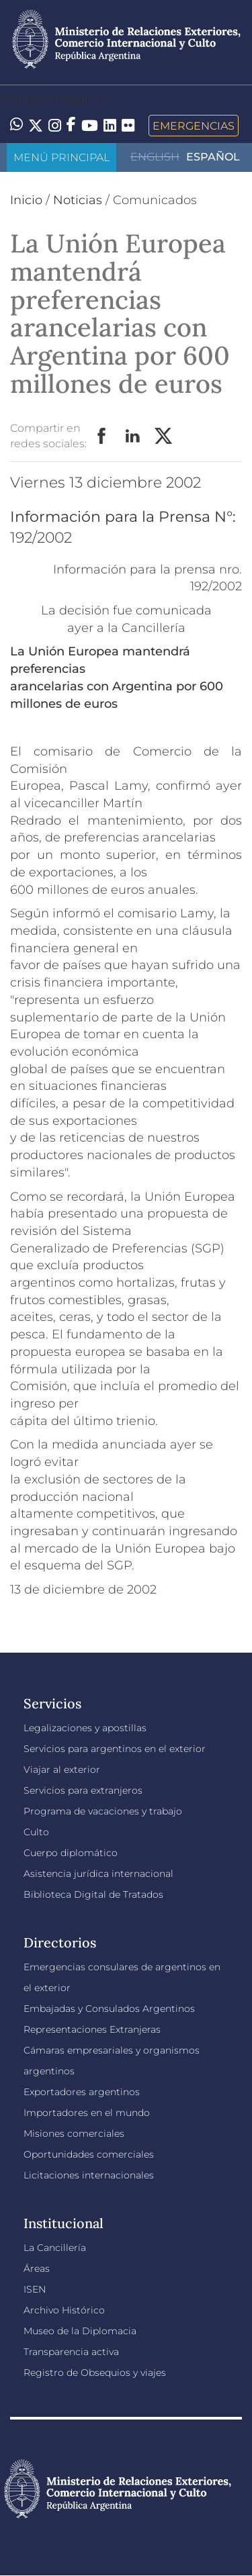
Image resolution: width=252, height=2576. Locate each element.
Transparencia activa (71, 2352)
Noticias (77, 200)
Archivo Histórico (64, 2310)
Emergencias (194, 125)
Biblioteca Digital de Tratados (93, 1894)
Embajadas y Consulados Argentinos (109, 2009)
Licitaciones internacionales (89, 2175)
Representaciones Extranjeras (92, 2029)
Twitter (164, 436)
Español (213, 156)
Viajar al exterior (62, 1769)
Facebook (102, 436)
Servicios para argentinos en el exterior (115, 1749)
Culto (36, 1832)
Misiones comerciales (74, 2133)
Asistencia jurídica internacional (98, 1874)
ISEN (35, 2289)
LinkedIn (133, 436)
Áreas (37, 2268)
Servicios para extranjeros (83, 1790)
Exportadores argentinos (82, 2092)
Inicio (26, 200)
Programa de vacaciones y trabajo (103, 1811)
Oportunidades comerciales (89, 2154)
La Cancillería (55, 2248)
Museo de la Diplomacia (80, 2331)
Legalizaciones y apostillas (85, 1728)
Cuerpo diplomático (71, 1853)
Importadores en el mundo (87, 2113)
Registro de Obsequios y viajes (95, 2372)
